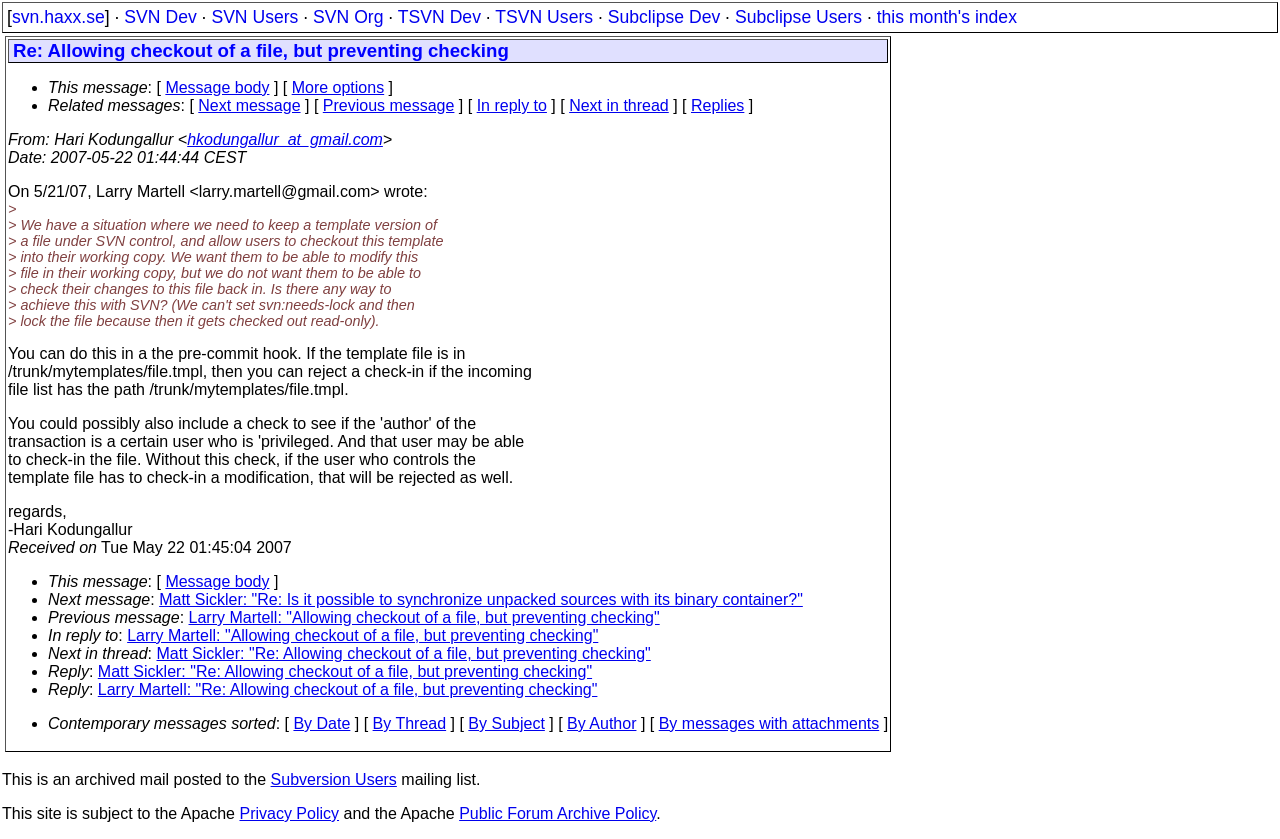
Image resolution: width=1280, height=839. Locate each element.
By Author (601, 723)
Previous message (389, 105)
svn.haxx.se (58, 17)
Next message (249, 105)
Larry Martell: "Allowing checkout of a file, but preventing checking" (424, 617)
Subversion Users (334, 779)
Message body (217, 87)
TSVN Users (544, 17)
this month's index (947, 17)
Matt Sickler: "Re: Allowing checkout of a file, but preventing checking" (404, 653)
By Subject (506, 723)
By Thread (410, 723)
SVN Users (254, 17)
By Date (321, 723)
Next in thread (619, 105)
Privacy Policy (289, 813)
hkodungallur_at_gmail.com (285, 139)
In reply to (512, 105)
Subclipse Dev (664, 17)
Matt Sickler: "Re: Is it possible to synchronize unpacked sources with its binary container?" (481, 599)
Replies (717, 105)
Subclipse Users (798, 17)
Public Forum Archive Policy (557, 813)
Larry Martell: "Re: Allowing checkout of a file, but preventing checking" (348, 689)
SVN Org (348, 17)
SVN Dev (160, 17)
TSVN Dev (439, 17)
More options (338, 87)
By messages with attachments (769, 723)
